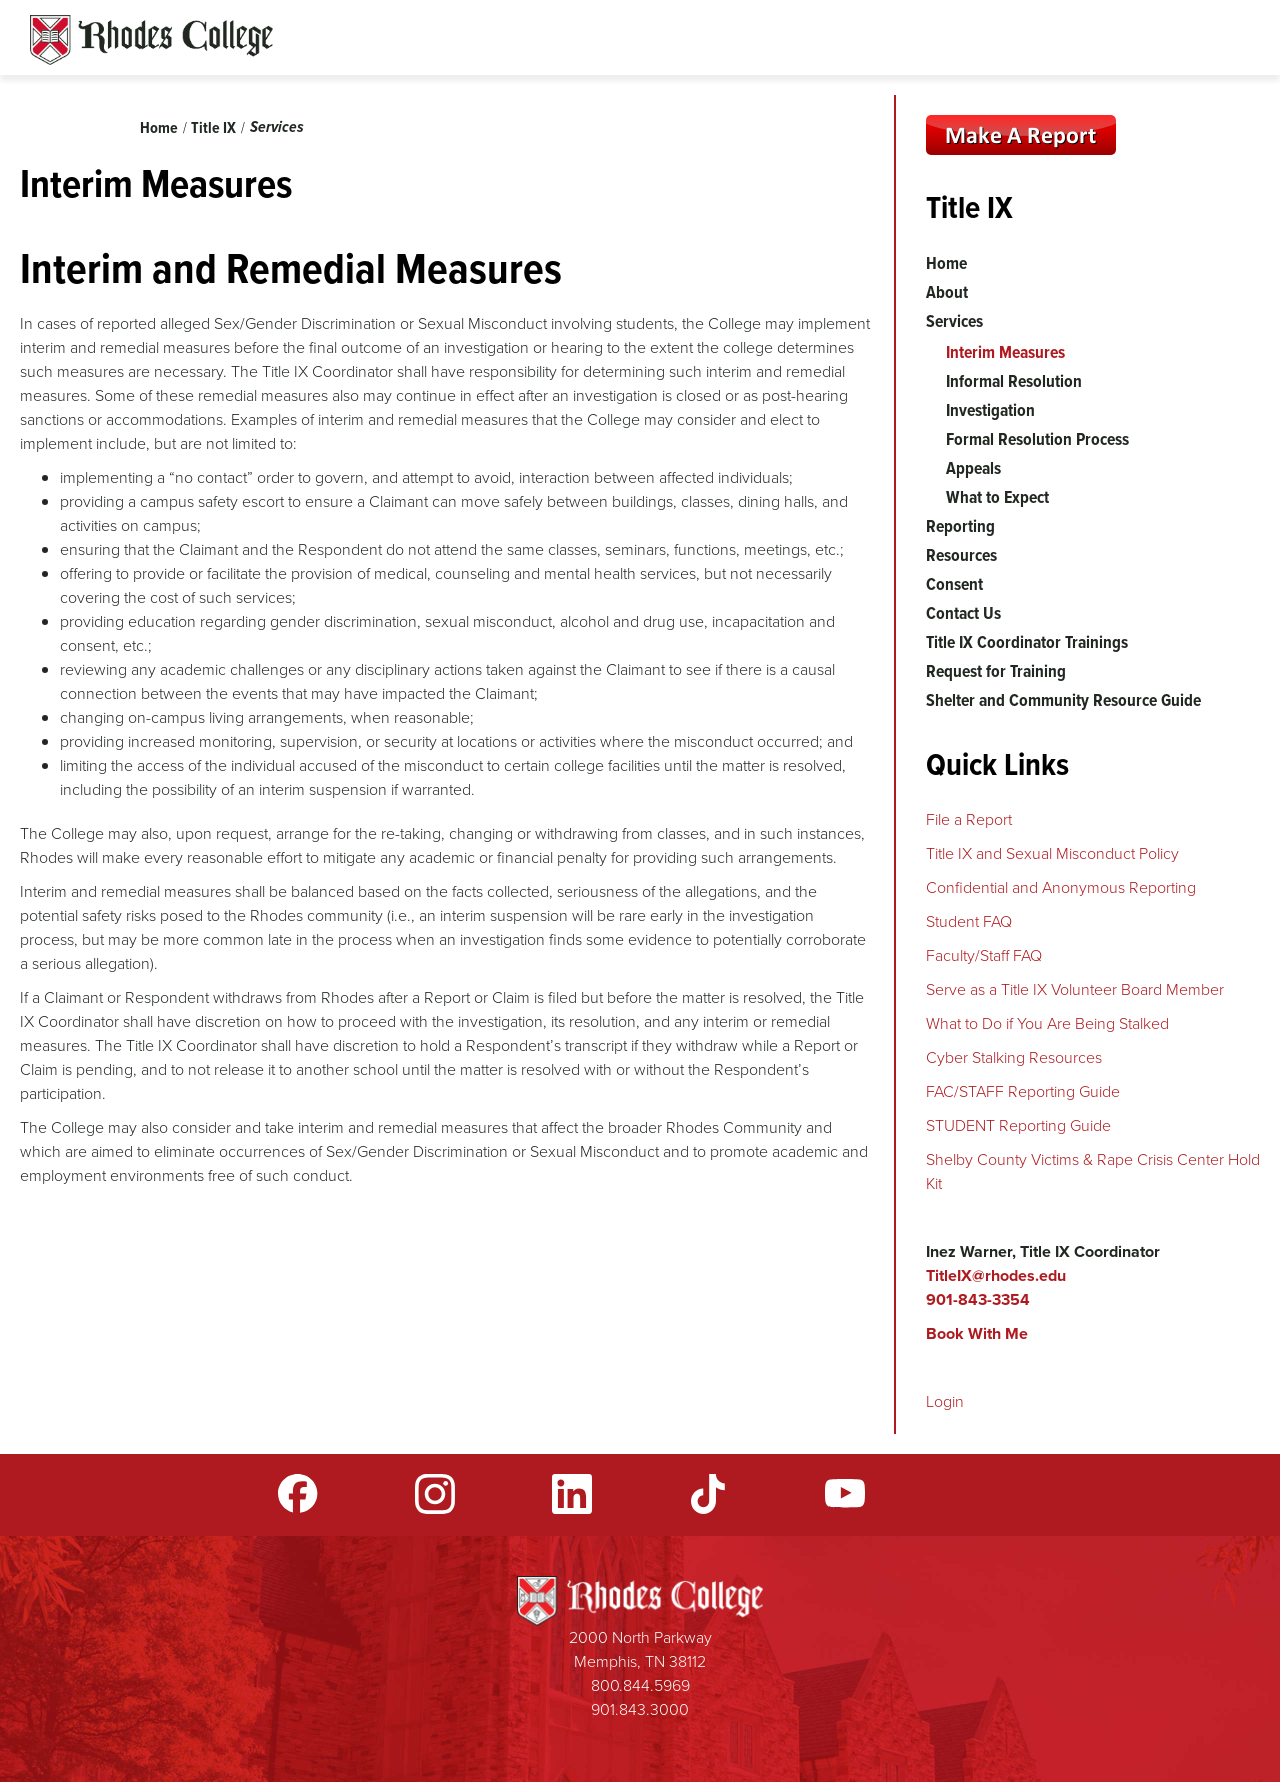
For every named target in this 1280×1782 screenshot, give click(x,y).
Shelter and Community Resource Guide (1063, 700)
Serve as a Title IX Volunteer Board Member (1075, 989)
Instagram (435, 1494)
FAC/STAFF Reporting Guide (1023, 1091)
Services (277, 126)
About (947, 292)
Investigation (990, 410)
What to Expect (997, 497)
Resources (961, 555)
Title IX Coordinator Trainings (1027, 642)
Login (945, 1401)
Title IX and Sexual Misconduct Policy (1052, 853)
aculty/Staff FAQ (988, 955)
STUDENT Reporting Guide (1018, 1125)
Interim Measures (1005, 352)
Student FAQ (969, 921)
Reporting (960, 526)
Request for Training (996, 671)
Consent (954, 584)
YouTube (845, 1494)
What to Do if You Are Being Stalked (1047, 1023)
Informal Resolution (1014, 381)
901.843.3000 (640, 1709)
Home (159, 127)
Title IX (213, 127)
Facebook (298, 1494)
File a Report (969, 819)
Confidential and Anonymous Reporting (1061, 887)
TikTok (708, 1494)
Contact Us (963, 613)
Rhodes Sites (151, 40)
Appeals (973, 468)
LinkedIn (572, 1494)
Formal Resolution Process (1037, 439)
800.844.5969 (640, 1685)
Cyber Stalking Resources (1014, 1057)
